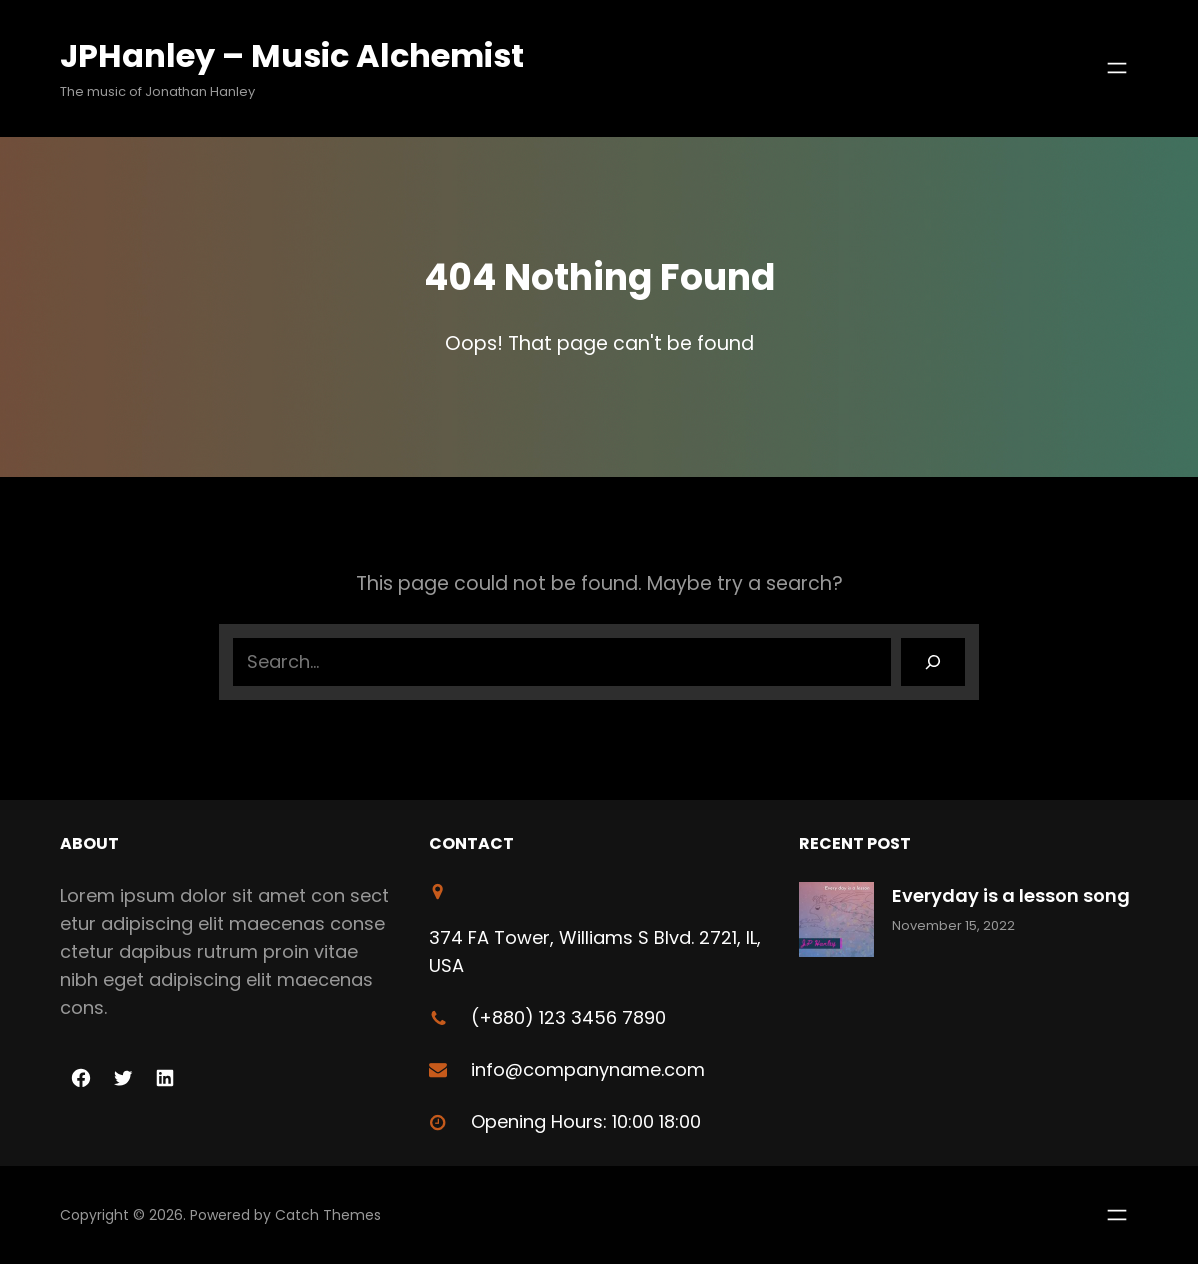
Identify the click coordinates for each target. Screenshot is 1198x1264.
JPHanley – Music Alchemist (292, 55)
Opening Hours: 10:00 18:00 (586, 1121)
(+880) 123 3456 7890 (568, 1017)
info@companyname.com (588, 1069)
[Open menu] (1117, 68)
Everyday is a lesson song (1011, 895)
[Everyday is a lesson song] (836, 923)
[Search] (933, 662)
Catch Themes (328, 1215)
